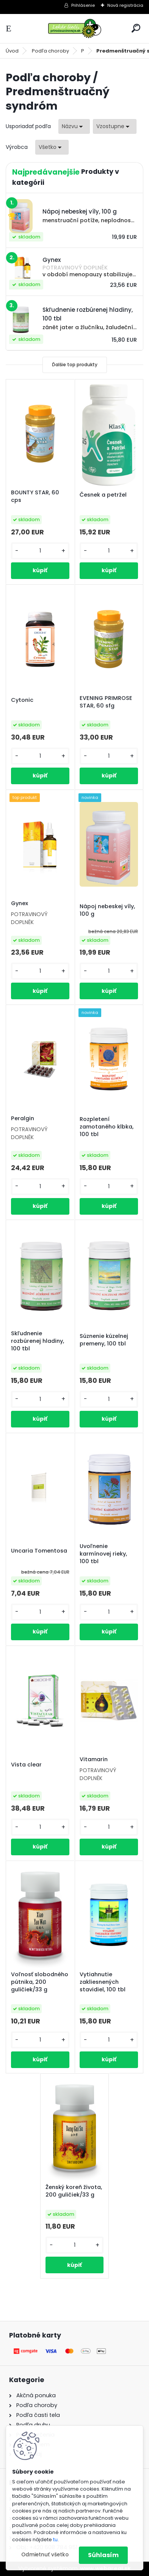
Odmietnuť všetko (45, 2554)
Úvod (12, 50)
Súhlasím (103, 2555)
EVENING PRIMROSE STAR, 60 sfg (106, 701)
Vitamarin (94, 1759)
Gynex (19, 903)
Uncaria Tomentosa (39, 1550)
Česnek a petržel (103, 494)
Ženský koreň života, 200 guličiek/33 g (73, 2190)
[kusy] (40, 550)
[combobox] (74, 126)
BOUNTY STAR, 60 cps (35, 496)
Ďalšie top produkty (74, 364)
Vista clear (26, 1764)
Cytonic (22, 700)
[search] (136, 28)
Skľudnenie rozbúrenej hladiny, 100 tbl (37, 1341)
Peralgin (22, 1118)
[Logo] (74, 28)
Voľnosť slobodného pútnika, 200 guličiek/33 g (39, 1982)
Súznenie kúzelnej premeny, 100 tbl (104, 1339)
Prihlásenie (83, 5)
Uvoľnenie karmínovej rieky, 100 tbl (103, 1553)
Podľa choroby (50, 50)
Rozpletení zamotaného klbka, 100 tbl (106, 1126)
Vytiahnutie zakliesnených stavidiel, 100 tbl (102, 1982)
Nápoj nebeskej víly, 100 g (107, 910)
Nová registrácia (125, 5)
